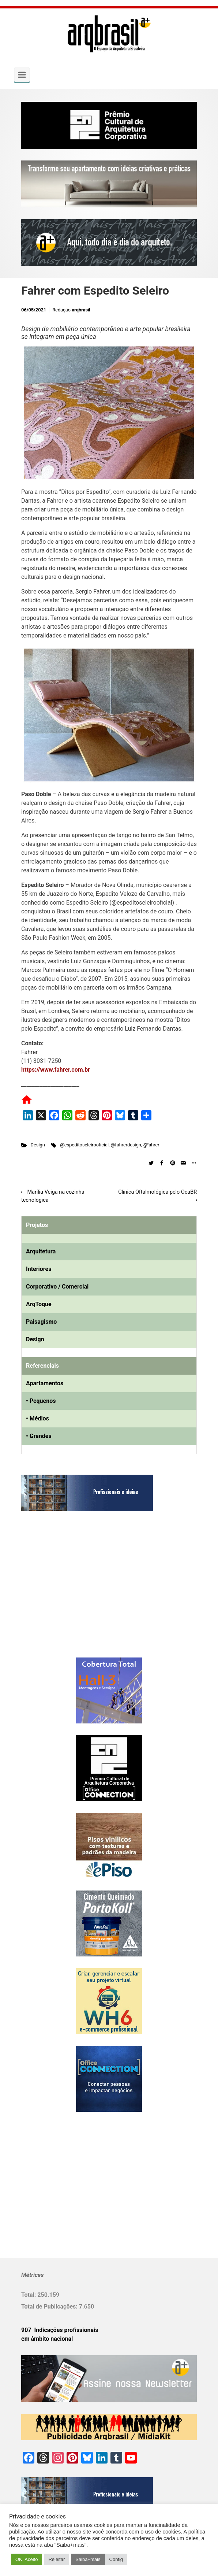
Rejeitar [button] (56, 2559)
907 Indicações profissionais (59, 2329)
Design (38, 1144)
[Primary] (22, 74)
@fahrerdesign (126, 1144)
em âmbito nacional (47, 2338)
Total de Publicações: (50, 2306)
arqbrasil (81, 310)
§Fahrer (151, 1144)
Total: (29, 2294)
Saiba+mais (87, 2559)
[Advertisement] (67, 1592)
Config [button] (116, 2559)
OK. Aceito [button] (26, 2559)
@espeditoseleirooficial (84, 1144)
